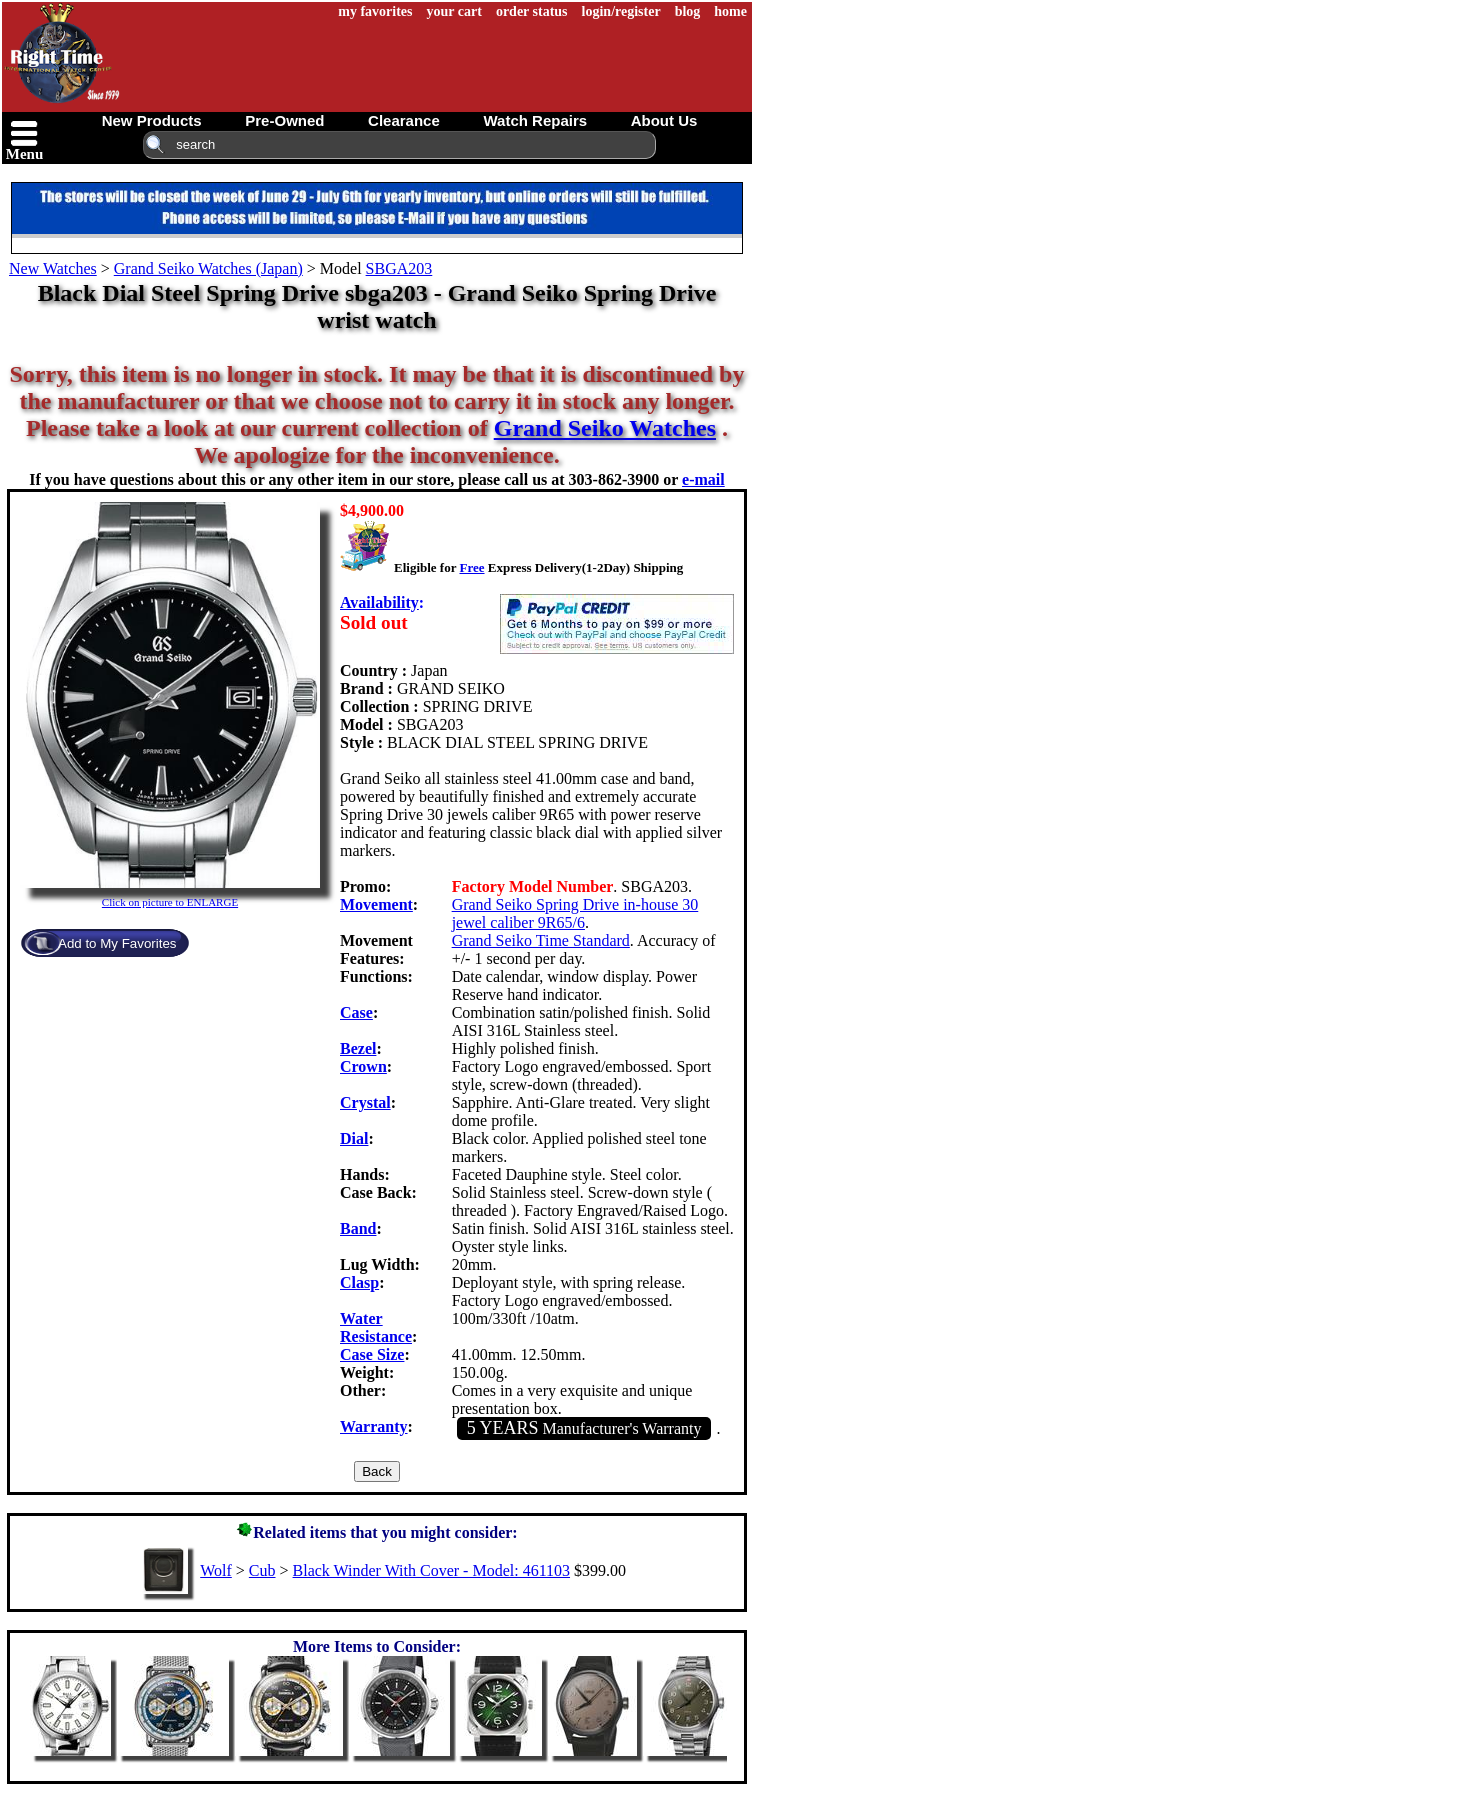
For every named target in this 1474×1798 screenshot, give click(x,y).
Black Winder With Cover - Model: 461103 (431, 1570)
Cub (262, 1570)
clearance (404, 120)
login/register (621, 11)
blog (688, 11)
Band (358, 1228)
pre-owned (284, 120)
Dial (354, 1138)
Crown (363, 1066)
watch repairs (535, 120)
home (730, 11)
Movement (376, 904)
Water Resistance (376, 1327)
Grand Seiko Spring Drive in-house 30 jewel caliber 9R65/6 (575, 913)
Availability (379, 602)
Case (356, 1012)
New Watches (53, 268)
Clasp (359, 1282)
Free (471, 567)
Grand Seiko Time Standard (541, 940)
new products (152, 120)
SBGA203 (399, 268)
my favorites (375, 11)
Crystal (365, 1102)
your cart (454, 11)
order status (532, 11)
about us (664, 120)
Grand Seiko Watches (605, 428)
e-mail (703, 479)
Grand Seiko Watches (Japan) (208, 268)
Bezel (358, 1048)
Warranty (374, 1426)
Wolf (216, 1570)
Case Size (372, 1354)
